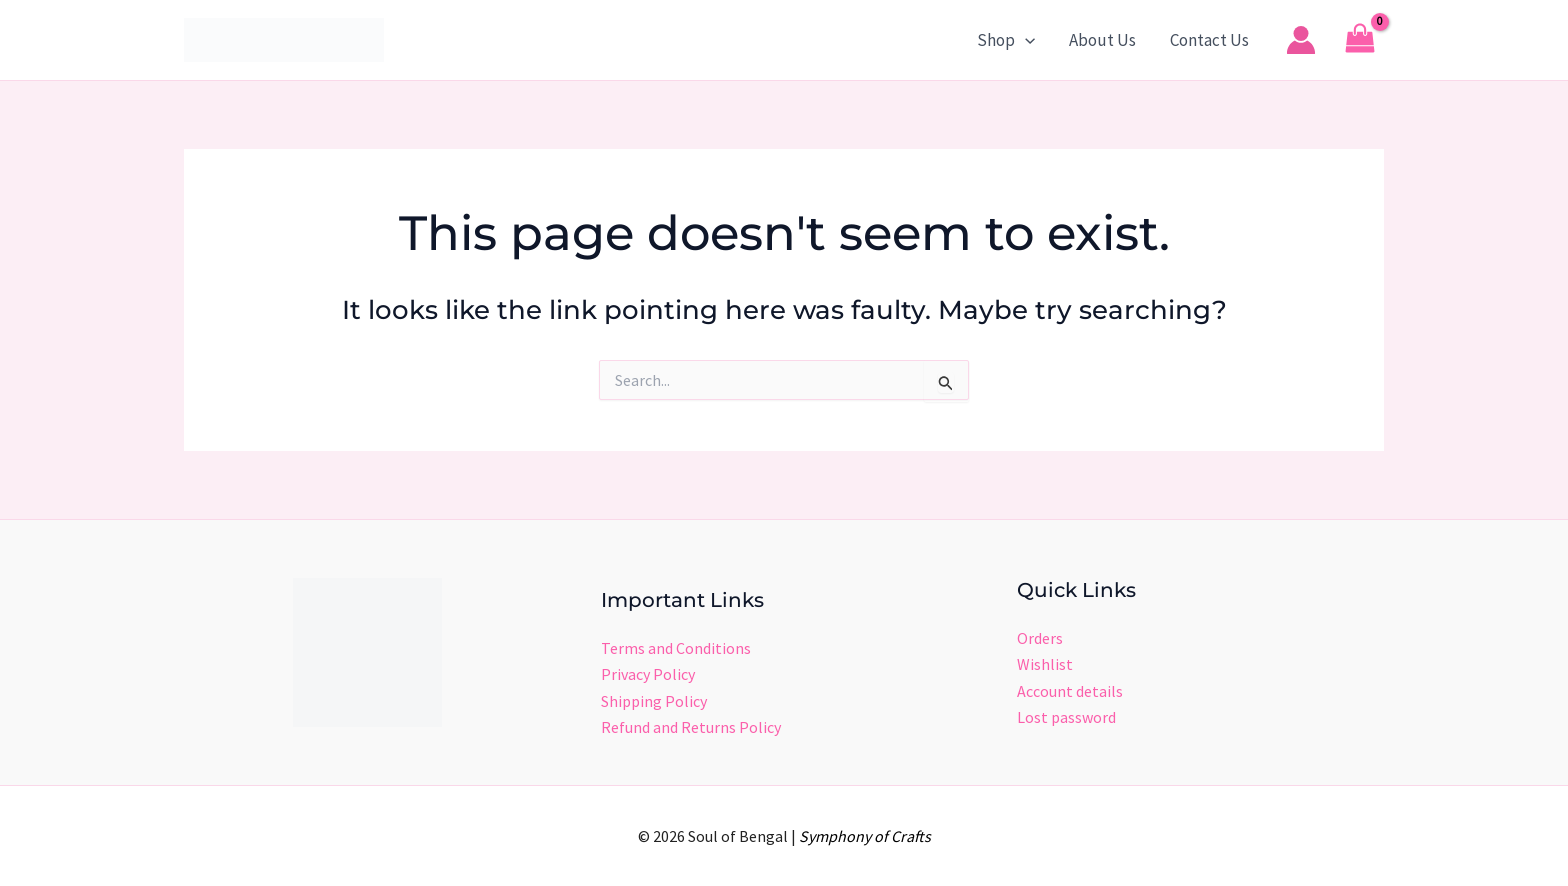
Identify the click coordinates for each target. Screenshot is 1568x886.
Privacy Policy (648, 674)
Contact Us (1209, 40)
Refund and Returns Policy (691, 727)
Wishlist (1045, 664)
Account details (1070, 691)
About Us (1102, 40)
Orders (1040, 638)
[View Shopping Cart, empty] (1360, 40)
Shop (1006, 40)
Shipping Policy (654, 701)
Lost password (1066, 717)
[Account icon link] (1301, 40)
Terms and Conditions (676, 648)
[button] (1025, 40)
